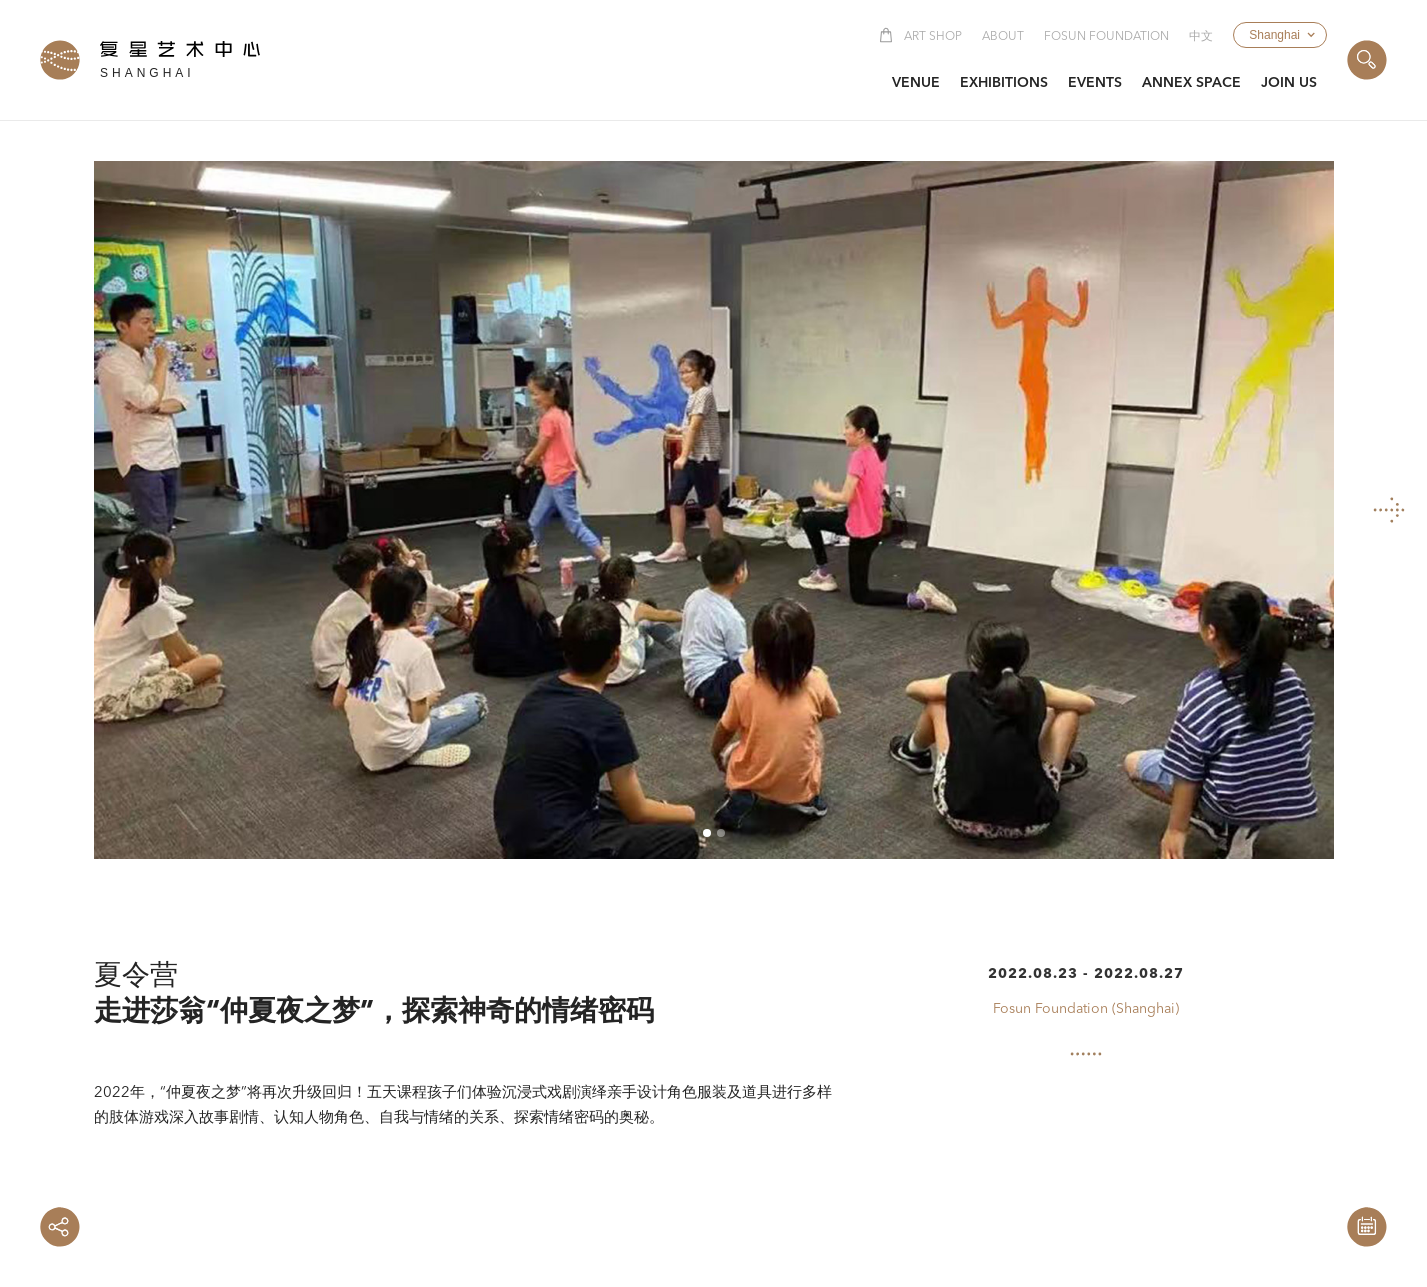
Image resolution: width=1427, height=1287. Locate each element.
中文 (1201, 37)
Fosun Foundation (1106, 37)
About (1003, 37)
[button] (1280, 35)
